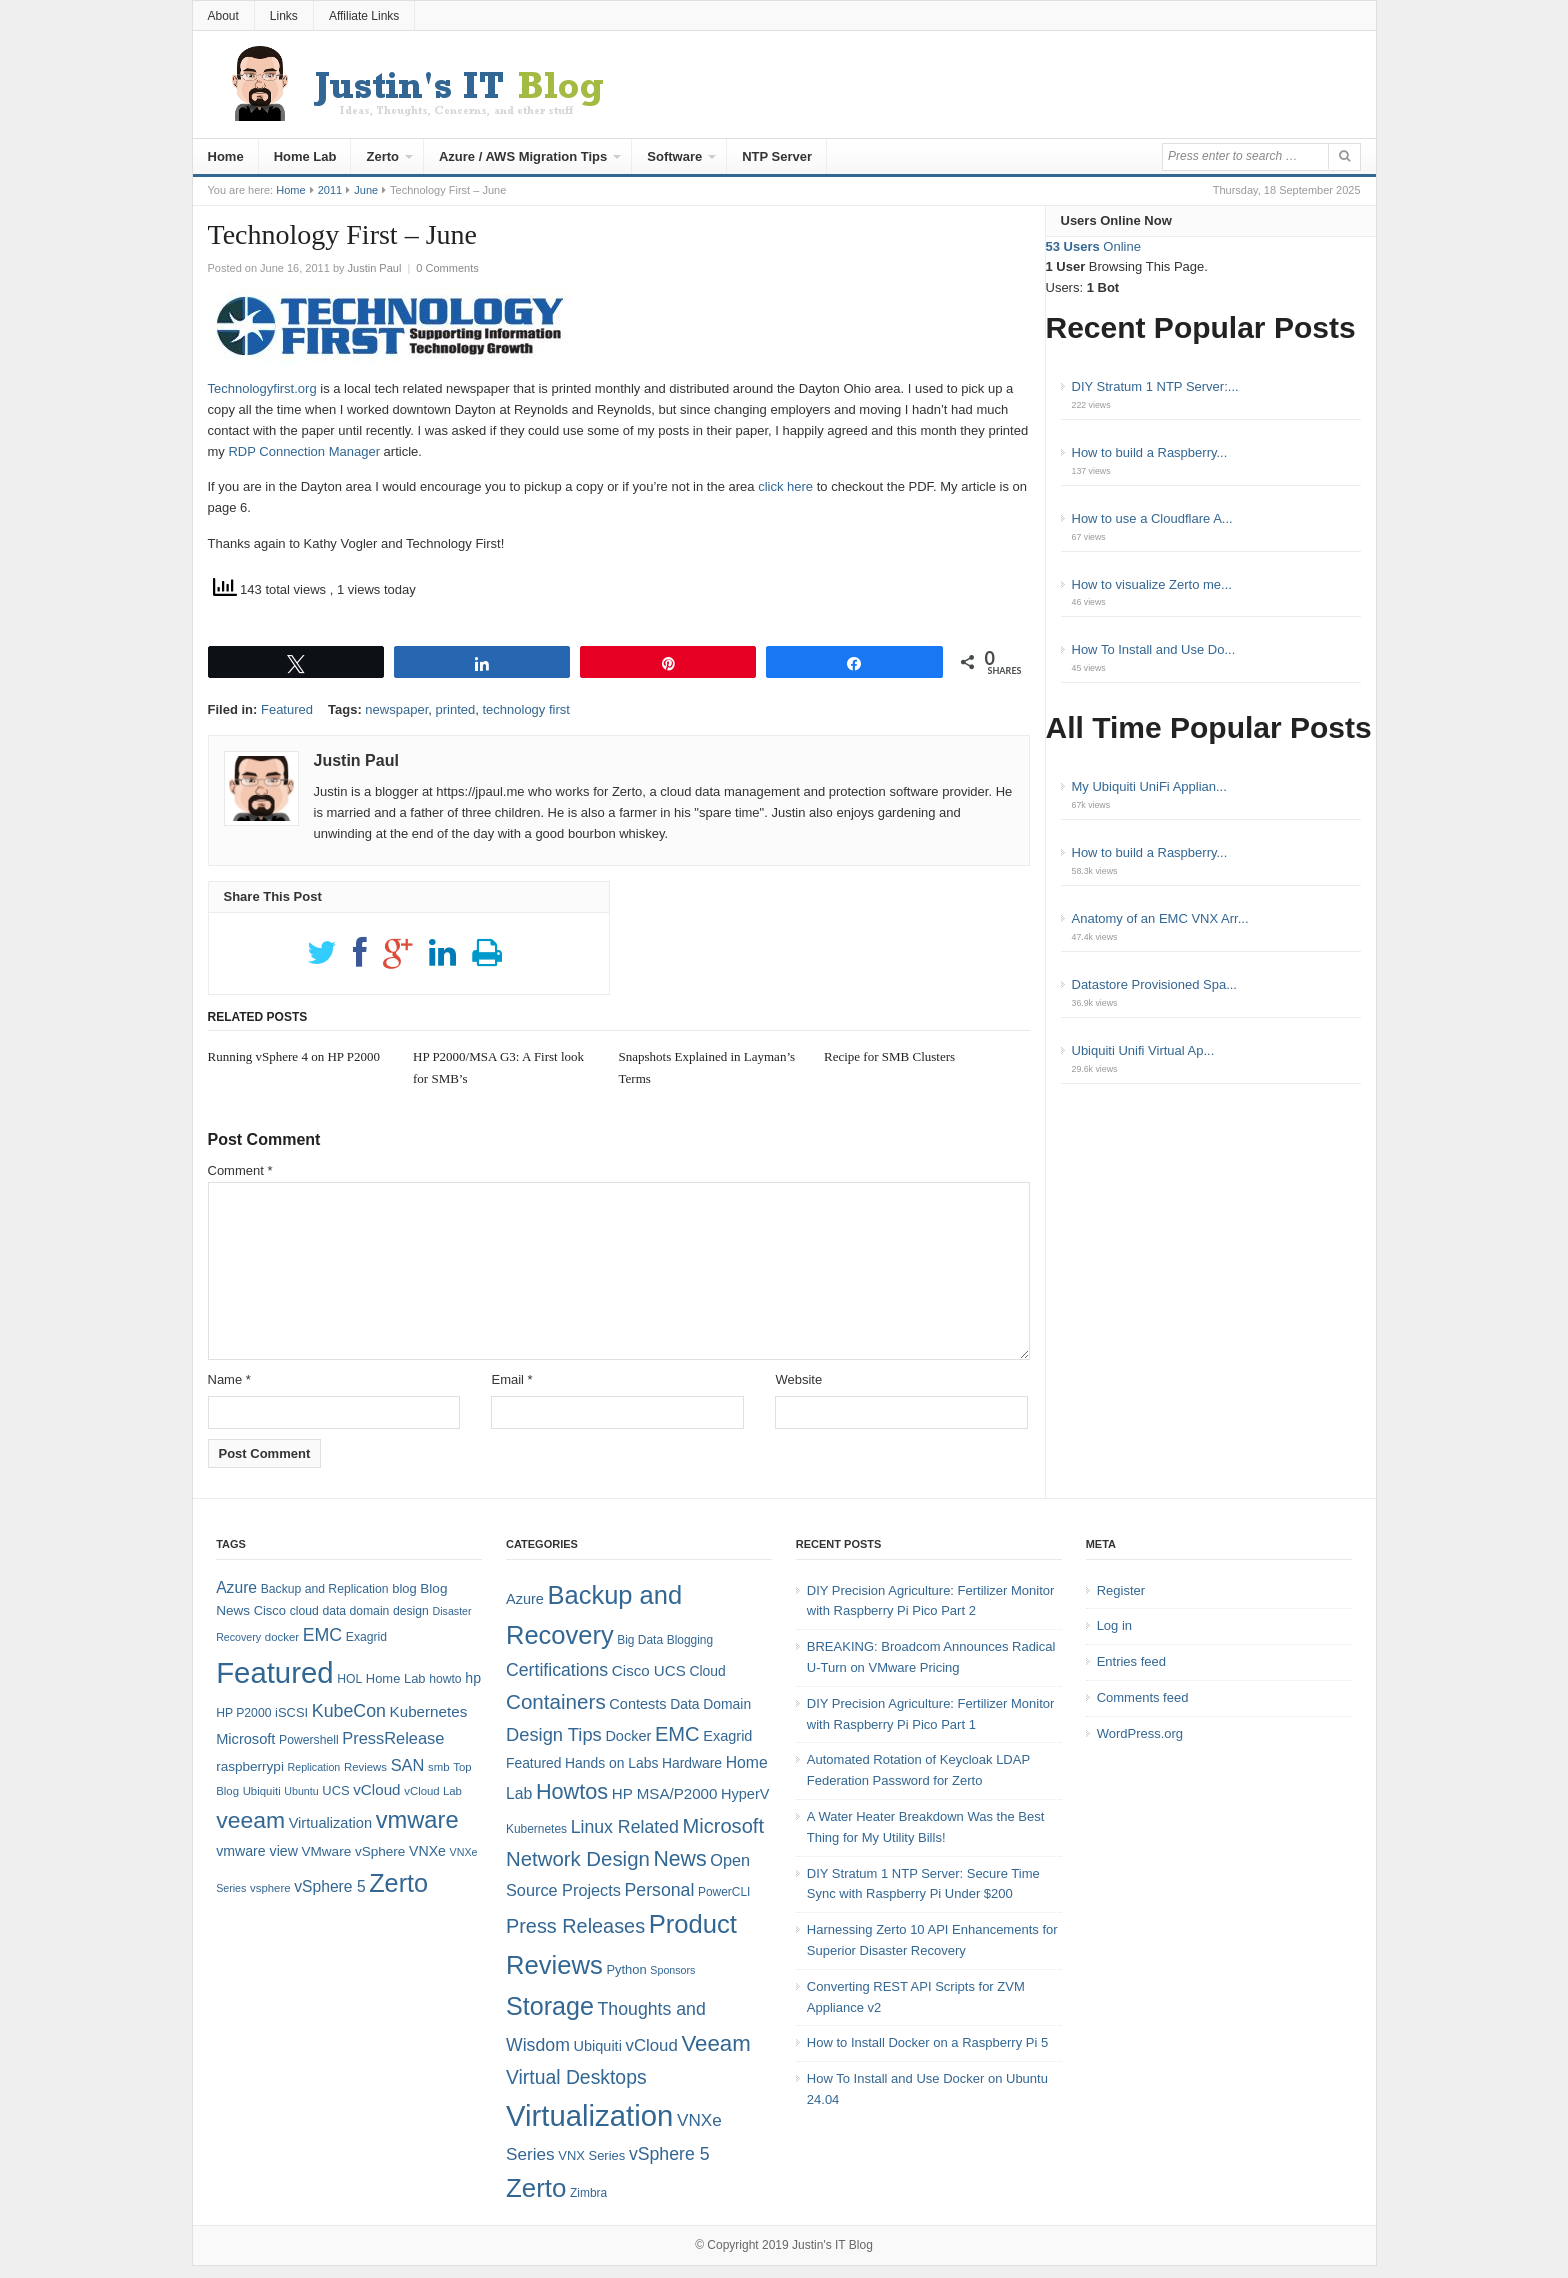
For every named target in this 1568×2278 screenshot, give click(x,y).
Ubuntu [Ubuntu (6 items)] (301, 1791)
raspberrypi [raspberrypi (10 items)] (250, 1766)
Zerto (382, 156)
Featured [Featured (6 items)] (533, 1763)
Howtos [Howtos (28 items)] (572, 1791)
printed (455, 709)
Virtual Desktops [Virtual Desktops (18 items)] (576, 2077)
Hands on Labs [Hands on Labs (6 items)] (611, 1763)
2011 (330, 190)
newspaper (396, 709)
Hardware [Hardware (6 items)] (692, 1763)
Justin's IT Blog (832, 2245)
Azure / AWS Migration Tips (523, 156)
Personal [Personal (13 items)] (660, 1890)
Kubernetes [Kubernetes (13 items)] (429, 1711)
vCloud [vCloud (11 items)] (651, 2045)
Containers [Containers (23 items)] (556, 1701)
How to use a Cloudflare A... (1152, 518)
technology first (525, 709)
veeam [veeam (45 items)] (250, 1820)
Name (229, 1379)
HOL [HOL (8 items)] (349, 1679)
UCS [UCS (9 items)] (335, 1790)
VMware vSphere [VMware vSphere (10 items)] (354, 1851)
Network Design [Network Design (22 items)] (578, 1859)
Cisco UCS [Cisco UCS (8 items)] (649, 1670)
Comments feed (1143, 1697)
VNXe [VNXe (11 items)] (427, 1851)
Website (798, 1379)
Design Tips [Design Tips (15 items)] (554, 1734)
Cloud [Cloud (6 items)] (707, 1671)
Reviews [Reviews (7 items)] (365, 1767)
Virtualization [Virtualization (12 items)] (330, 1823)
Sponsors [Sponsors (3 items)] (672, 1970)
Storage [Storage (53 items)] (550, 2006)
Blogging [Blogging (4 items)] (690, 1640)
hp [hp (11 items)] (473, 1678)
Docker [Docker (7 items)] (628, 1736)
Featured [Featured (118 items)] (274, 1672)
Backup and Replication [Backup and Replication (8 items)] (325, 1589)
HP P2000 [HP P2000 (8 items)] (243, 1713)
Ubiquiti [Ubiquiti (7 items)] (262, 1791)
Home (226, 156)
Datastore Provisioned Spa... (1154, 984)
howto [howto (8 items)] (445, 1679)
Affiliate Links (364, 16)
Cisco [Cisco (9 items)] (270, 1610)
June (366, 190)
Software (674, 156)
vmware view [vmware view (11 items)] (257, 1851)
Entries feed (1131, 1661)
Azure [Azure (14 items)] (236, 1587)
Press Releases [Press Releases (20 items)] (575, 1926)
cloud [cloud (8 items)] (304, 1611)
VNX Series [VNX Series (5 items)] (591, 2155)
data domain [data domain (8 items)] (355, 1611)
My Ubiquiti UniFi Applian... (1149, 786)
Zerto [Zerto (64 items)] (398, 1883)
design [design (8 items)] (411, 1611)
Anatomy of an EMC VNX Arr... (1160, 918)
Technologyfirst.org (262, 388)
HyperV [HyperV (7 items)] (745, 1794)
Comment (240, 1170)
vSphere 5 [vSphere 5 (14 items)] (329, 1886)
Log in (1114, 1625)
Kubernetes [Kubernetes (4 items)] (536, 1829)
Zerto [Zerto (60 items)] (536, 2188)
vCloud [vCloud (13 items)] (376, 1789)
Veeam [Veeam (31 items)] (715, 2043)
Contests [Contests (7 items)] (637, 1704)
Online (1093, 246)
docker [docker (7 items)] (282, 1637)
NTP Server (777, 156)
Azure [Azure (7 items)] (525, 1599)
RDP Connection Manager (304, 451)
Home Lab (305, 156)
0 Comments (447, 268)
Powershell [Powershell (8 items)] (309, 1740)
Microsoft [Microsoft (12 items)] (245, 1739)
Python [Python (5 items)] (626, 1969)
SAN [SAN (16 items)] (408, 1765)
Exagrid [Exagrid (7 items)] (727, 1736)
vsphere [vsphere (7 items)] (270, 1888)
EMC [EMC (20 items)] (323, 1635)
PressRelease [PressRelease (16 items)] (393, 1738)
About (223, 16)
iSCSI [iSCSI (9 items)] (291, 1712)
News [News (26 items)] (679, 1859)
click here (785, 486)
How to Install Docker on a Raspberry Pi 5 (927, 2042)
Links (284, 16)
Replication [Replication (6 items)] (314, 1767)
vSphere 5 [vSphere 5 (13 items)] (669, 2154)
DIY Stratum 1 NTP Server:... (1155, 386)
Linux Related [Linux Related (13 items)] (625, 1827)
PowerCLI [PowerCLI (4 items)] (724, 1892)
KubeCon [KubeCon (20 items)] (349, 1711)
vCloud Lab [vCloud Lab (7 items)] (433, 1791)
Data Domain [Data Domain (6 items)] (710, 1704)
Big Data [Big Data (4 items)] (640, 1640)
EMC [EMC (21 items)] (677, 1734)
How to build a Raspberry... (1150, 452)
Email (511, 1379)
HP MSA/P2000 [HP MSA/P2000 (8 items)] (665, 1793)
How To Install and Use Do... (1154, 649)
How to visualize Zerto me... (1152, 584)
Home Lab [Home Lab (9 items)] (396, 1678)
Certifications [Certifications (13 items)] (557, 1670)
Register (1121, 1590)
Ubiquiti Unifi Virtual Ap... (1143, 1050)
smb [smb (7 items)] (439, 1767)
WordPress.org (1140, 1733)
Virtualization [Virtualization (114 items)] (589, 2115)
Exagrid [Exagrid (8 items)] (366, 1637)
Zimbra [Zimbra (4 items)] (588, 2193)
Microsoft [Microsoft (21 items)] (723, 1826)
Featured (287, 709)
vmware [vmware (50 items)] (417, 1820)
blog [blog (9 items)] (404, 1588)
